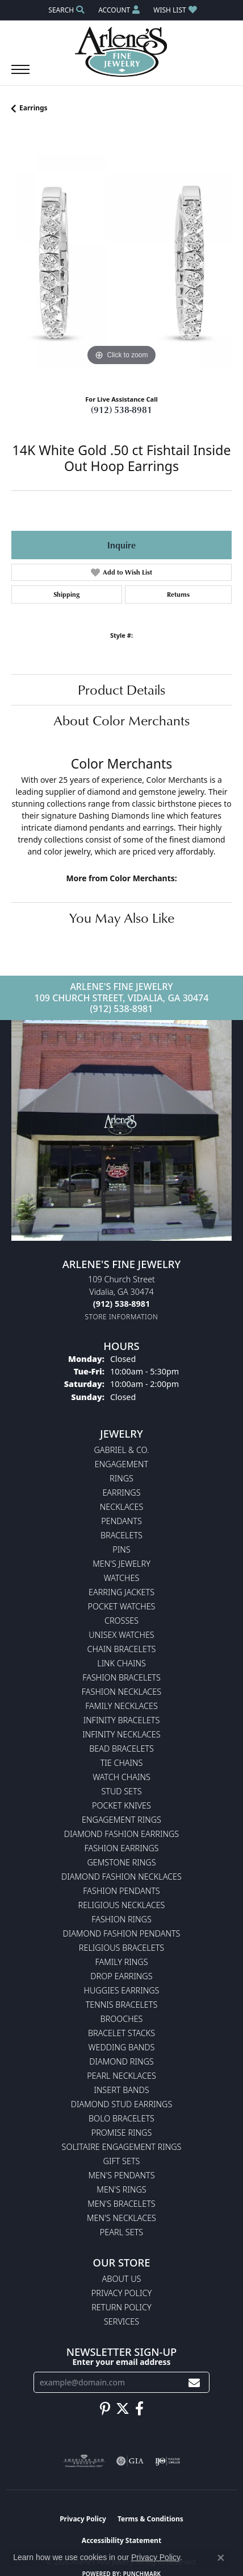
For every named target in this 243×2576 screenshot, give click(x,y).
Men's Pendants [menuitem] (121, 2175)
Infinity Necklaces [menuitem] (121, 1734)
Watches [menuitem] (122, 1577)
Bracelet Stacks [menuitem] (121, 2033)
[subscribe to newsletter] (194, 2382)
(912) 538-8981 (121, 409)
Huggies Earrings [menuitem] (122, 1990)
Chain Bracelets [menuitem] (121, 1649)
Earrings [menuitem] (121, 1492)
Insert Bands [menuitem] (121, 2089)
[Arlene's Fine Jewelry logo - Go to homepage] (122, 51)
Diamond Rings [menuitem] (121, 2061)
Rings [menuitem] (121, 1478)
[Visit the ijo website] (168, 2461)
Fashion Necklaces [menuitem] (121, 1691)
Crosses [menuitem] (121, 1620)
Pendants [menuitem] (121, 1521)
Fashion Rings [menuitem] (121, 1919)
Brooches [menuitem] (121, 2018)
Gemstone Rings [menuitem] (121, 1862)
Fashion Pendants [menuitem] (121, 1890)
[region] (121, 258)
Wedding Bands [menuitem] (122, 2047)
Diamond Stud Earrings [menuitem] (122, 2104)
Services (121, 2321)
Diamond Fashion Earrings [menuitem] (121, 1833)
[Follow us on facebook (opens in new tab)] (139, 2409)
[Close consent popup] (220, 2557)
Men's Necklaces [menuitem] (121, 2217)
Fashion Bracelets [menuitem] (121, 1677)
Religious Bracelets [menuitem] (121, 1947)
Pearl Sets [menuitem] (121, 2232)
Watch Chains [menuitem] (121, 1777)
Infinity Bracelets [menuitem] (121, 1720)
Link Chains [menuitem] (121, 1663)
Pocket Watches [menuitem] (122, 1606)
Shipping (66, 594)
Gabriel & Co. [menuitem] (121, 1449)
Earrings (33, 108)
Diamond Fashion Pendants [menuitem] (122, 1933)
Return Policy (121, 2307)
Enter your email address (122, 2361)
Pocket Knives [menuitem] (121, 1805)
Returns (178, 594)
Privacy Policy (121, 2293)
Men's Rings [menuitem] (121, 2189)
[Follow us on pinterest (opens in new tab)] (105, 2409)
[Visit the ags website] (84, 2461)
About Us (121, 2278)
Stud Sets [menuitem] (121, 1791)
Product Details (121, 689)
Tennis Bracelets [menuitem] (122, 2004)
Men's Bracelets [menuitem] (121, 2203)
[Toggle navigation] (20, 75)
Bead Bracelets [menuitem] (121, 1748)
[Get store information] (121, 1317)
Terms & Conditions (150, 2519)
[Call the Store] (121, 1303)
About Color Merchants (121, 720)
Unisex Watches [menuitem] (121, 1634)
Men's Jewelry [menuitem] (121, 1563)
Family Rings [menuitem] (121, 1961)
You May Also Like (121, 917)
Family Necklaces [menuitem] (121, 1705)
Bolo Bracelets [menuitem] (121, 2118)
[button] (65, 10)
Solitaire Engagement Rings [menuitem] (122, 2146)
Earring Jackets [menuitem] (121, 1592)
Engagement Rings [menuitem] (121, 1819)
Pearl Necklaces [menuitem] (121, 2075)
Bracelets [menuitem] (121, 1535)
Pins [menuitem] (121, 1549)
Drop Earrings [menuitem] (121, 1976)
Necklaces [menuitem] (122, 1506)
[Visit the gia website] (130, 2461)
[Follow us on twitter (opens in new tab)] (122, 2409)
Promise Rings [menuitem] (121, 2132)
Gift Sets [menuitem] (121, 2161)
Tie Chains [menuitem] (121, 1762)
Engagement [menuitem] (121, 1464)
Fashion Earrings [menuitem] (122, 1848)
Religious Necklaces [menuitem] (121, 1905)
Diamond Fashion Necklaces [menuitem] (121, 1876)
